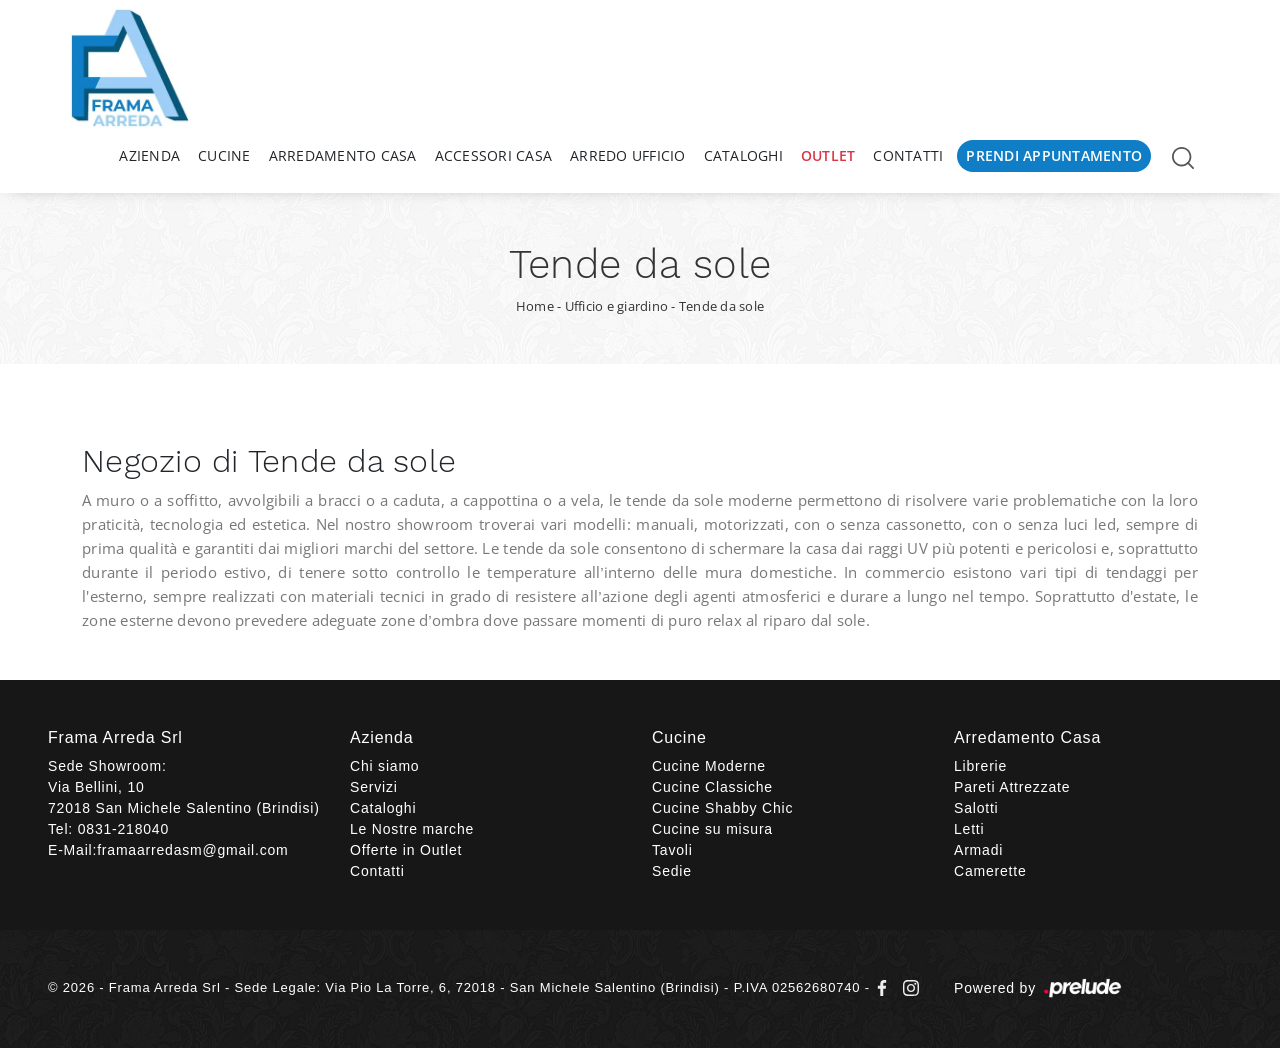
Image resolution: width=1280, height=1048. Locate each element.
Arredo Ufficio (628, 155)
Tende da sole (721, 306)
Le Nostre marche (412, 829)
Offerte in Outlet (406, 850)
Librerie (980, 766)
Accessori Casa (494, 155)
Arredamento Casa (343, 155)
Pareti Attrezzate (1012, 787)
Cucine (224, 155)
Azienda (149, 155)
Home (535, 306)
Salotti (976, 808)
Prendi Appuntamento (1054, 155)
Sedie (672, 871)
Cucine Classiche (712, 787)
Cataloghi (743, 155)
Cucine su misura (712, 829)
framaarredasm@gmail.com (192, 850)
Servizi (374, 787)
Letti (969, 829)
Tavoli (672, 850)
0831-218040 (123, 829)
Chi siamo (384, 766)
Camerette (990, 871)
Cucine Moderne (709, 766)
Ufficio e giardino (617, 306)
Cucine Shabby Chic (722, 808)
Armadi (978, 850)
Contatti (908, 155)
